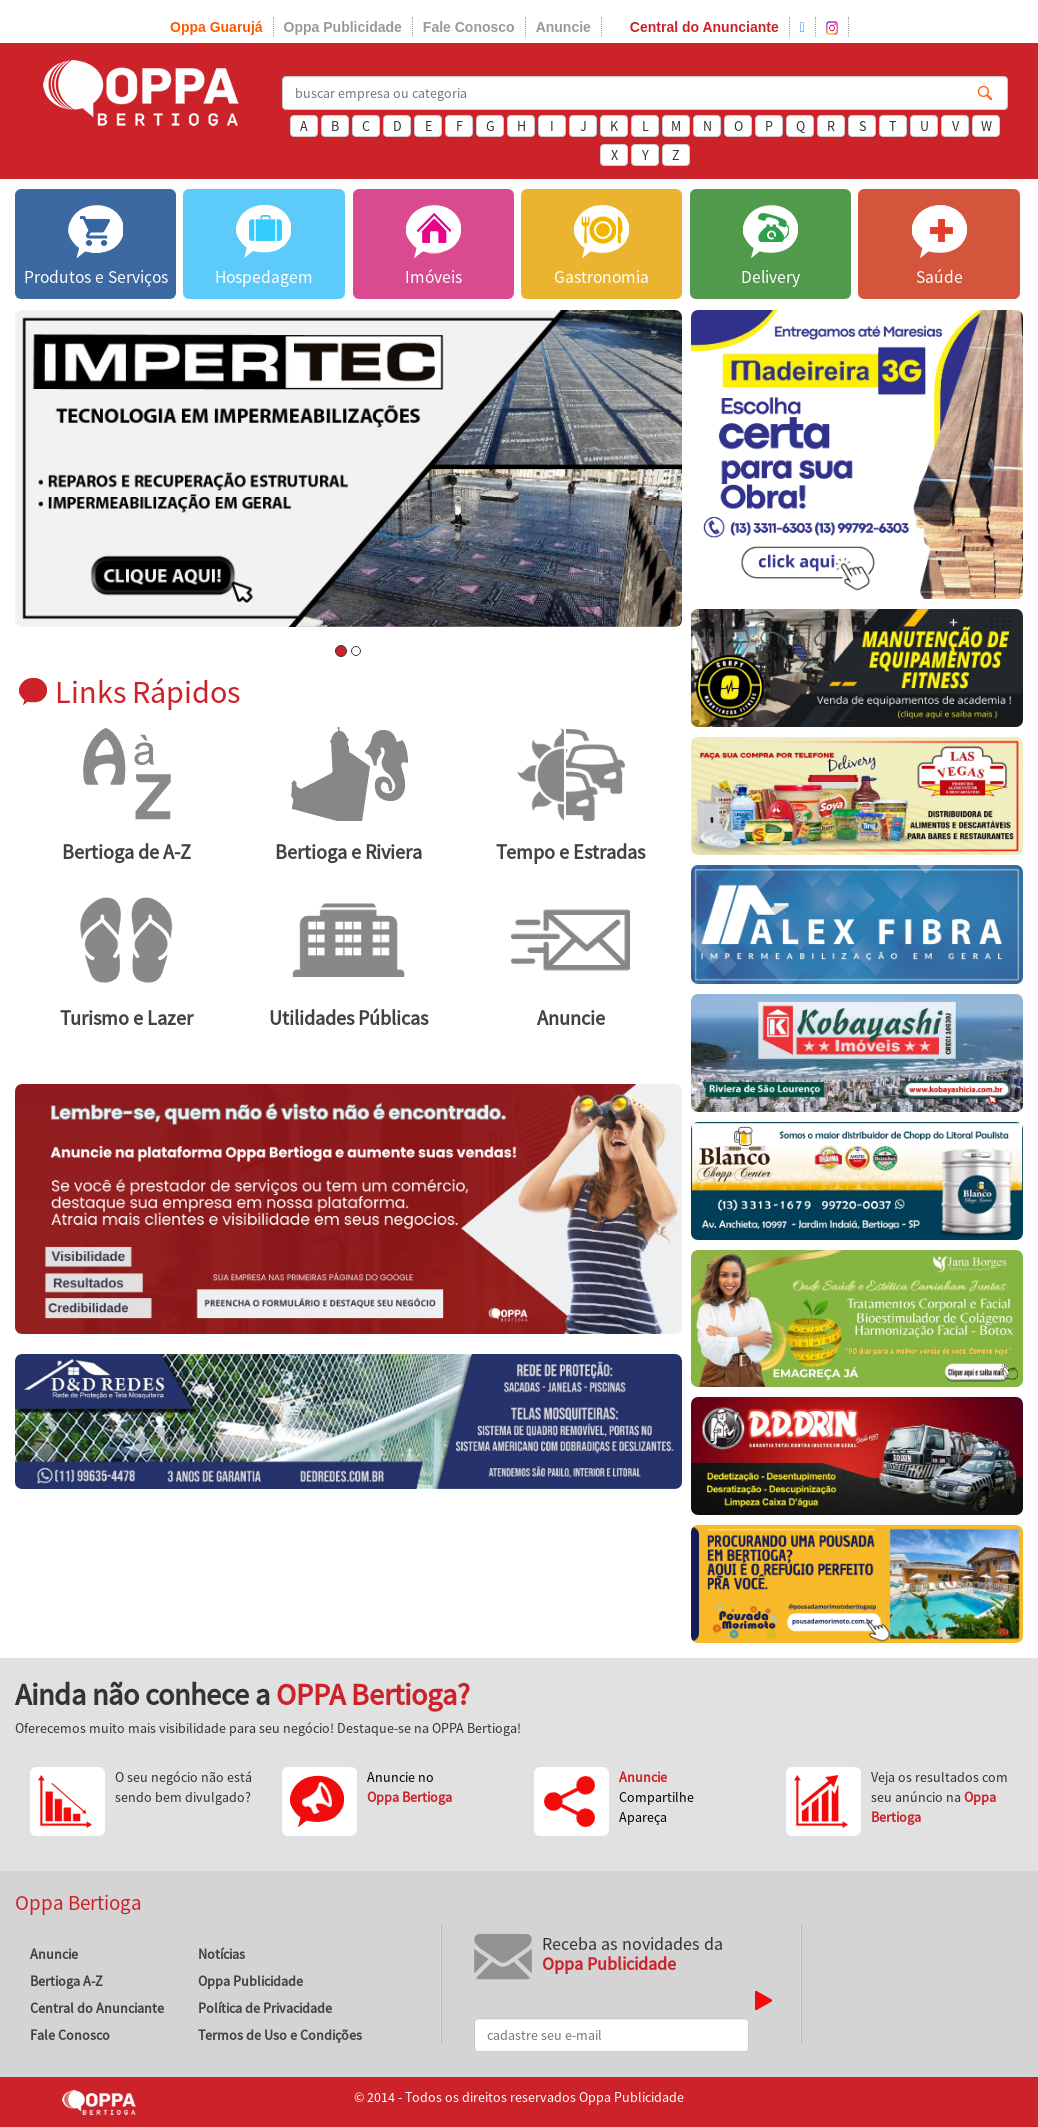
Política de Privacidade (265, 2008)
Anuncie (563, 27)
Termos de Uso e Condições (280, 2035)
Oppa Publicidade (343, 27)
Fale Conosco (469, 27)
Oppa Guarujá (216, 27)
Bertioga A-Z (66, 1981)
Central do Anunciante (704, 27)
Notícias (221, 1954)
